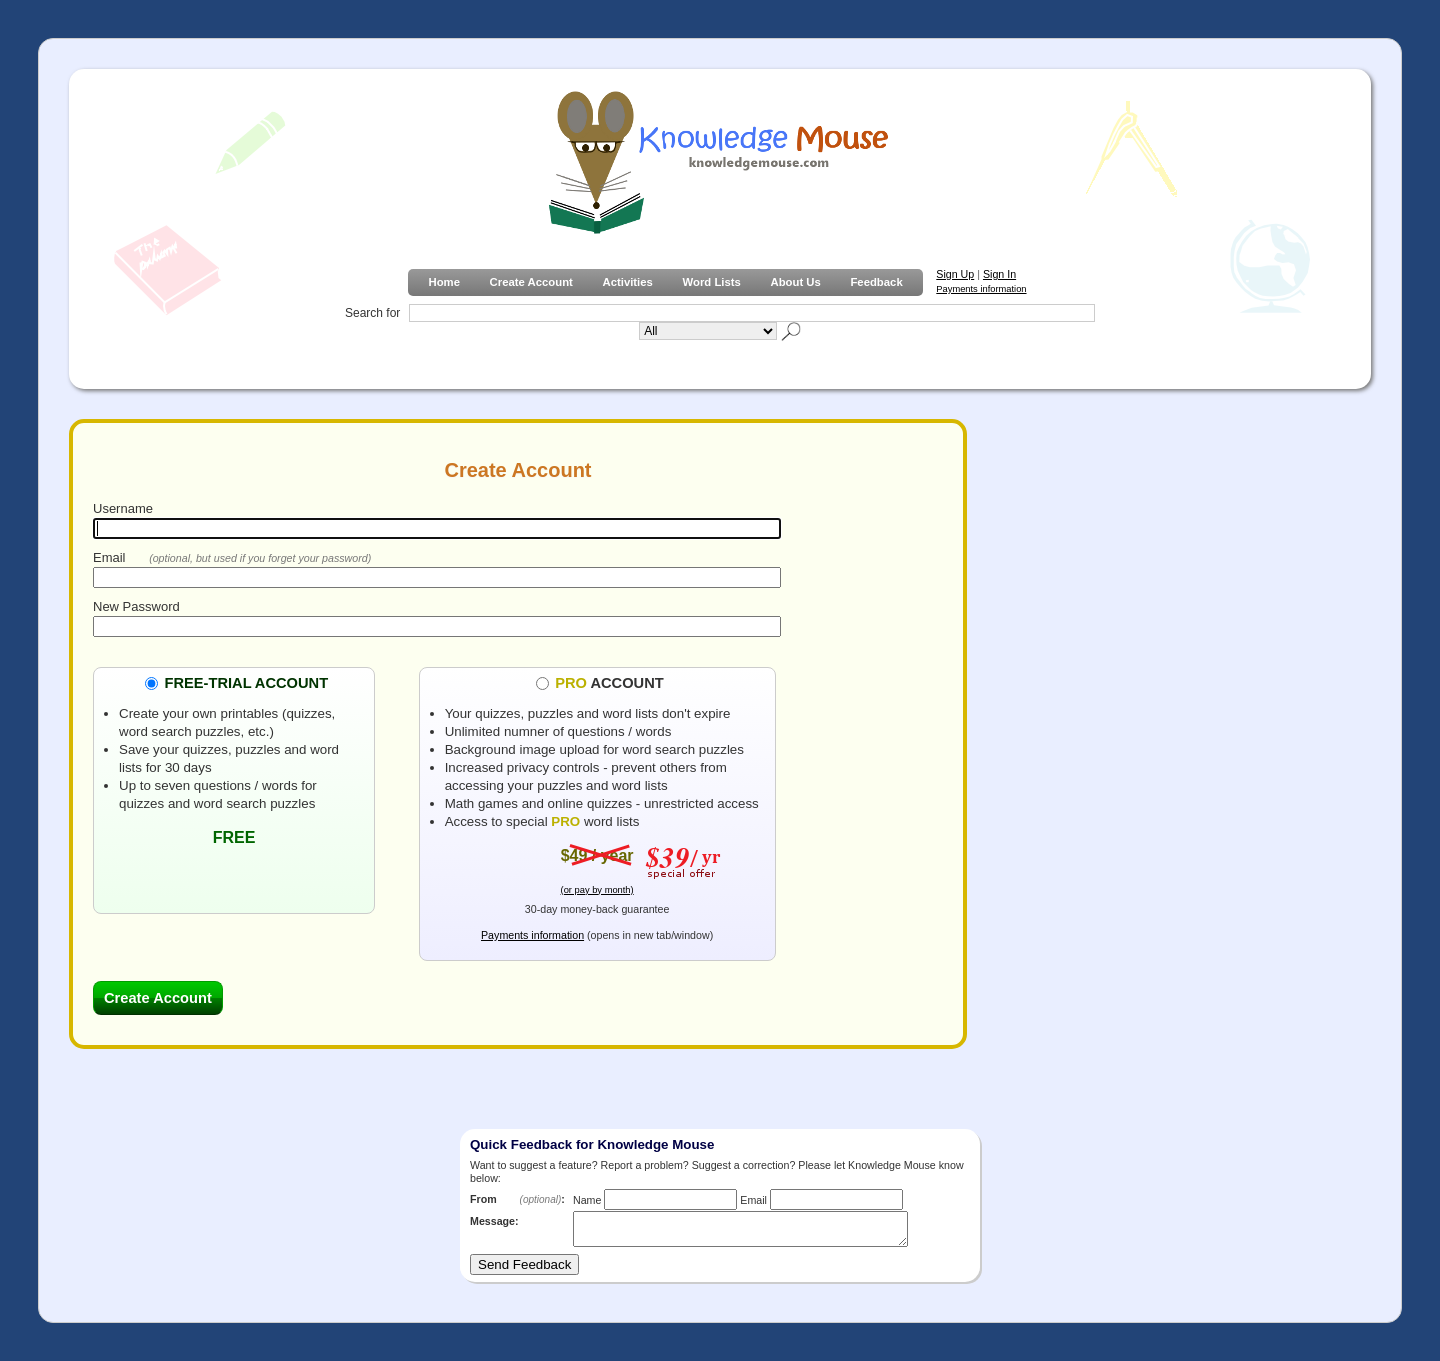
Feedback (876, 282)
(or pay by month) (597, 890)
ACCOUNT (609, 682)
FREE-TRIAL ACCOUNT (246, 682)
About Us (795, 282)
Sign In (999, 274)
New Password (136, 606)
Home (443, 282)
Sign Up (955, 274)
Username (123, 508)
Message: (494, 1221)
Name (587, 1200)
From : (517, 1199)
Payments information (981, 289)
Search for (372, 313)
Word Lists (712, 282)
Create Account (531, 282)
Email (109, 557)
